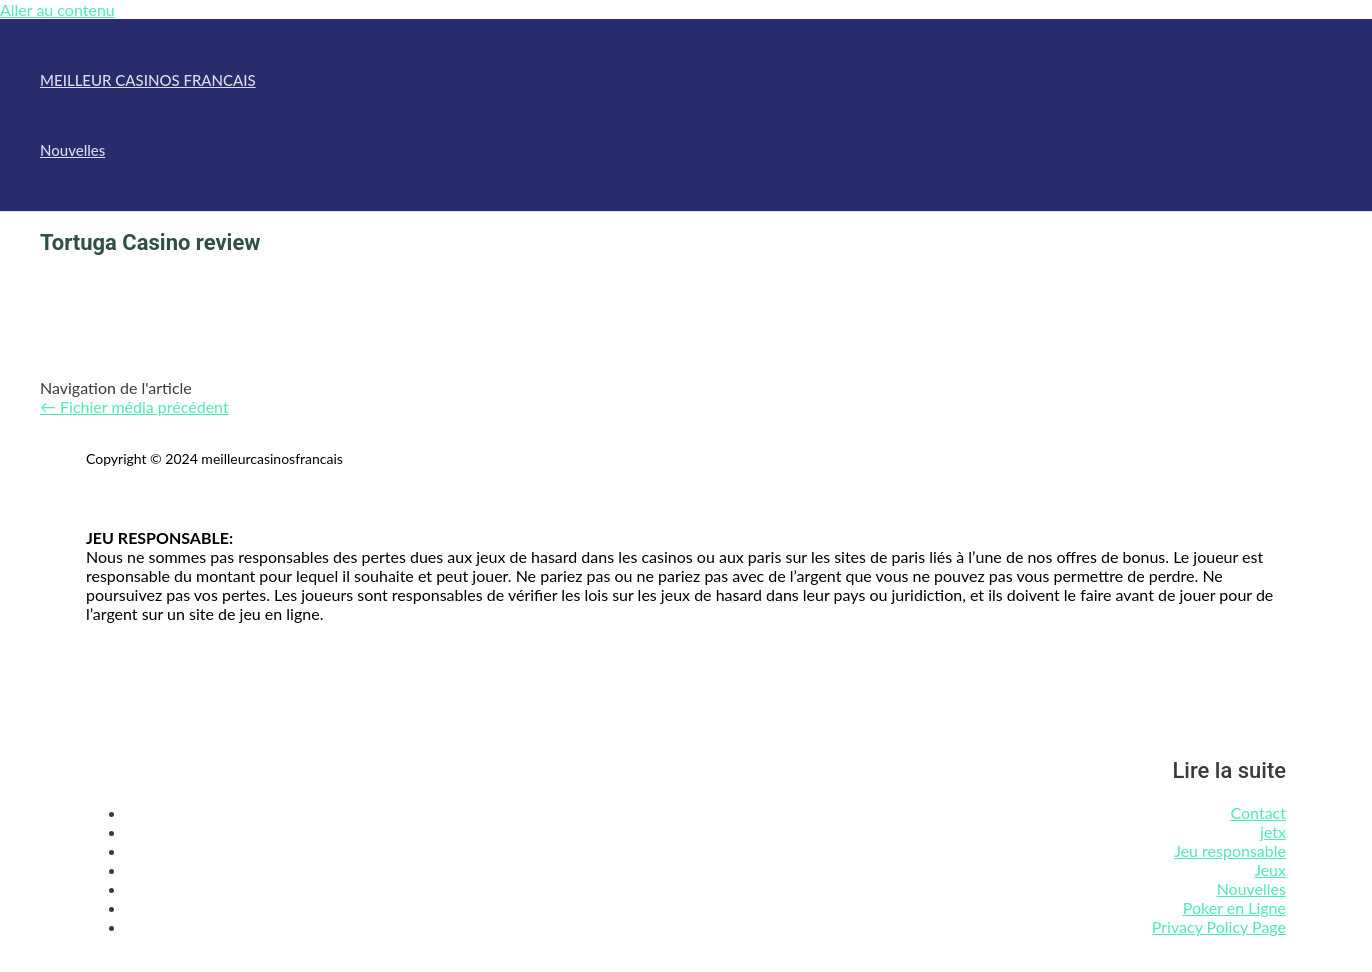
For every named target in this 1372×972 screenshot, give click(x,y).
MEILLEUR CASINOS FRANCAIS (148, 80)
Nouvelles (72, 150)
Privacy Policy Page (1219, 926)
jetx (1273, 831)
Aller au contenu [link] (57, 9)
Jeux (1270, 869)
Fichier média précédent (134, 406)
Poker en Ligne (1234, 907)
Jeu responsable (1230, 850)
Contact (1258, 812)
